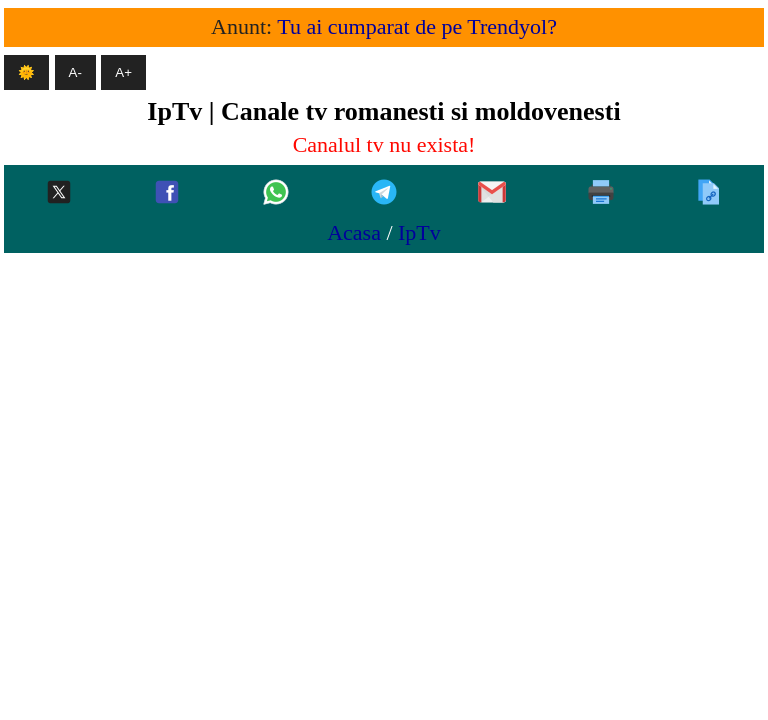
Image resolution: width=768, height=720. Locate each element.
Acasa (354, 232)
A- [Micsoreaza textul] (75, 72)
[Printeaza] (601, 193)
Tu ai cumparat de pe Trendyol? (417, 26)
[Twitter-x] (59, 193)
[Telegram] (384, 193)
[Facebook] (167, 193)
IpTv (419, 232)
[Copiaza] (709, 193)
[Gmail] (492, 193)
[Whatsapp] (276, 193)
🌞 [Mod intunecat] (26, 72)
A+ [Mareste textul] (123, 72)
